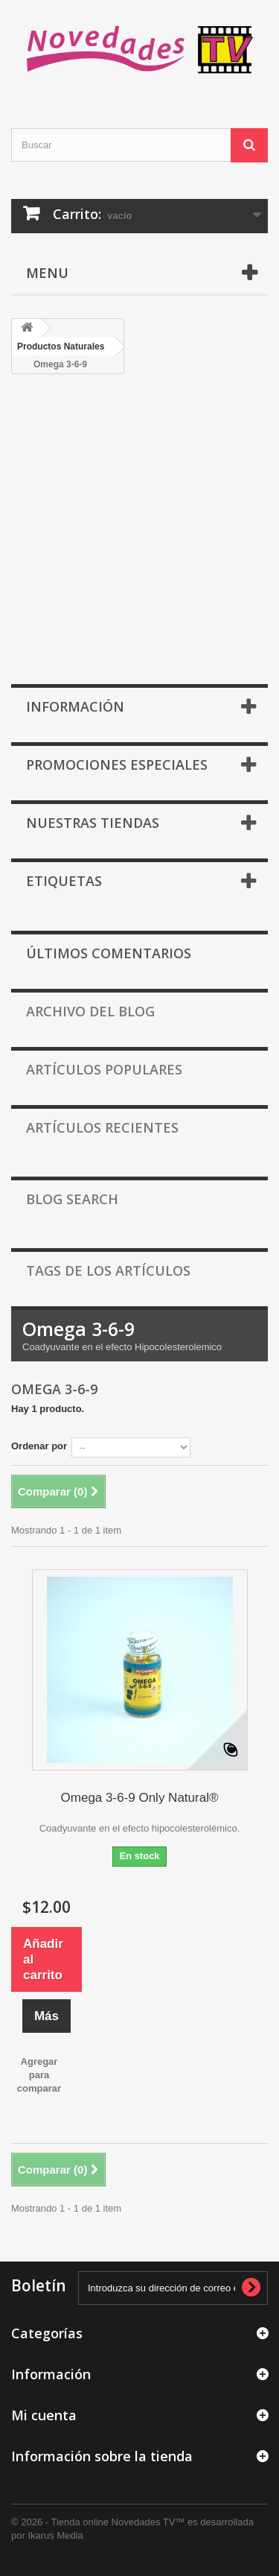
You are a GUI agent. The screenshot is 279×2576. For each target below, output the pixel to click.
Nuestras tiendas (92, 823)
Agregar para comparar (39, 2075)
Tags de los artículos (108, 1270)
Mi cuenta (44, 2415)
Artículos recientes (102, 1127)
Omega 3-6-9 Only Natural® (140, 1798)
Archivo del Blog (90, 1011)
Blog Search (72, 1199)
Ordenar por (39, 1446)
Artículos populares (104, 1069)
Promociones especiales (117, 764)
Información (75, 706)
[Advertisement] (139, 537)
